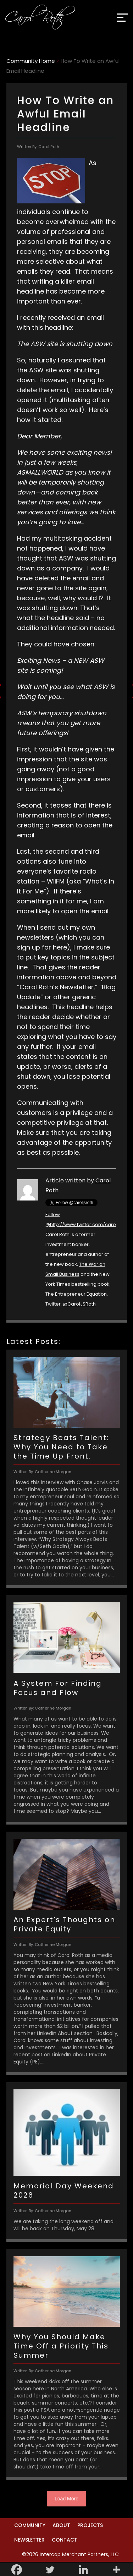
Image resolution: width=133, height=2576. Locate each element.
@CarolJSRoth (79, 1304)
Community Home (30, 61)
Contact (64, 2539)
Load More (66, 2498)
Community (29, 2525)
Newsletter (29, 2539)
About (61, 2525)
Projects (90, 2525)
